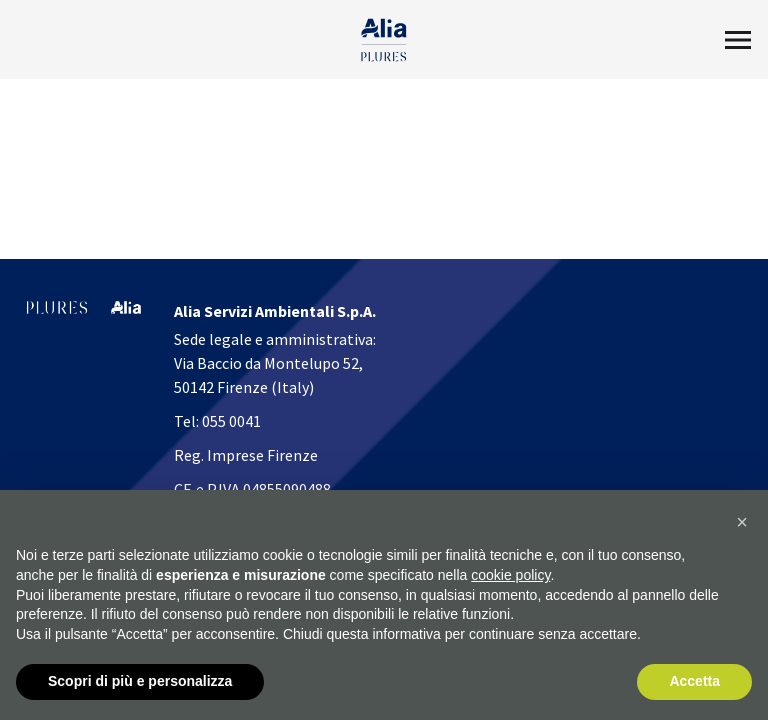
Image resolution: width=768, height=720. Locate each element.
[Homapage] (384, 40)
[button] (742, 522)
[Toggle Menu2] (738, 40)
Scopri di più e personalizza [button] (140, 681)
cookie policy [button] (510, 575)
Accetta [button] (694, 681)
